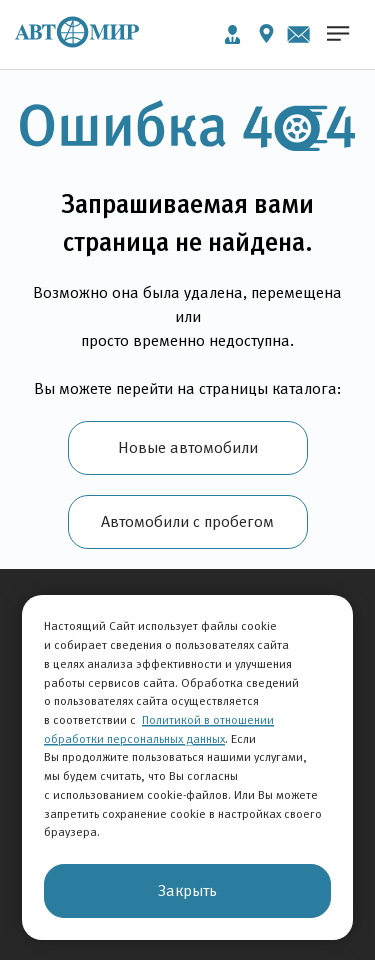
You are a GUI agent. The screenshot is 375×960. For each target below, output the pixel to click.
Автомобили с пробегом (187, 521)
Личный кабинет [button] (232, 34)
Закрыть (187, 890)
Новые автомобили (188, 447)
